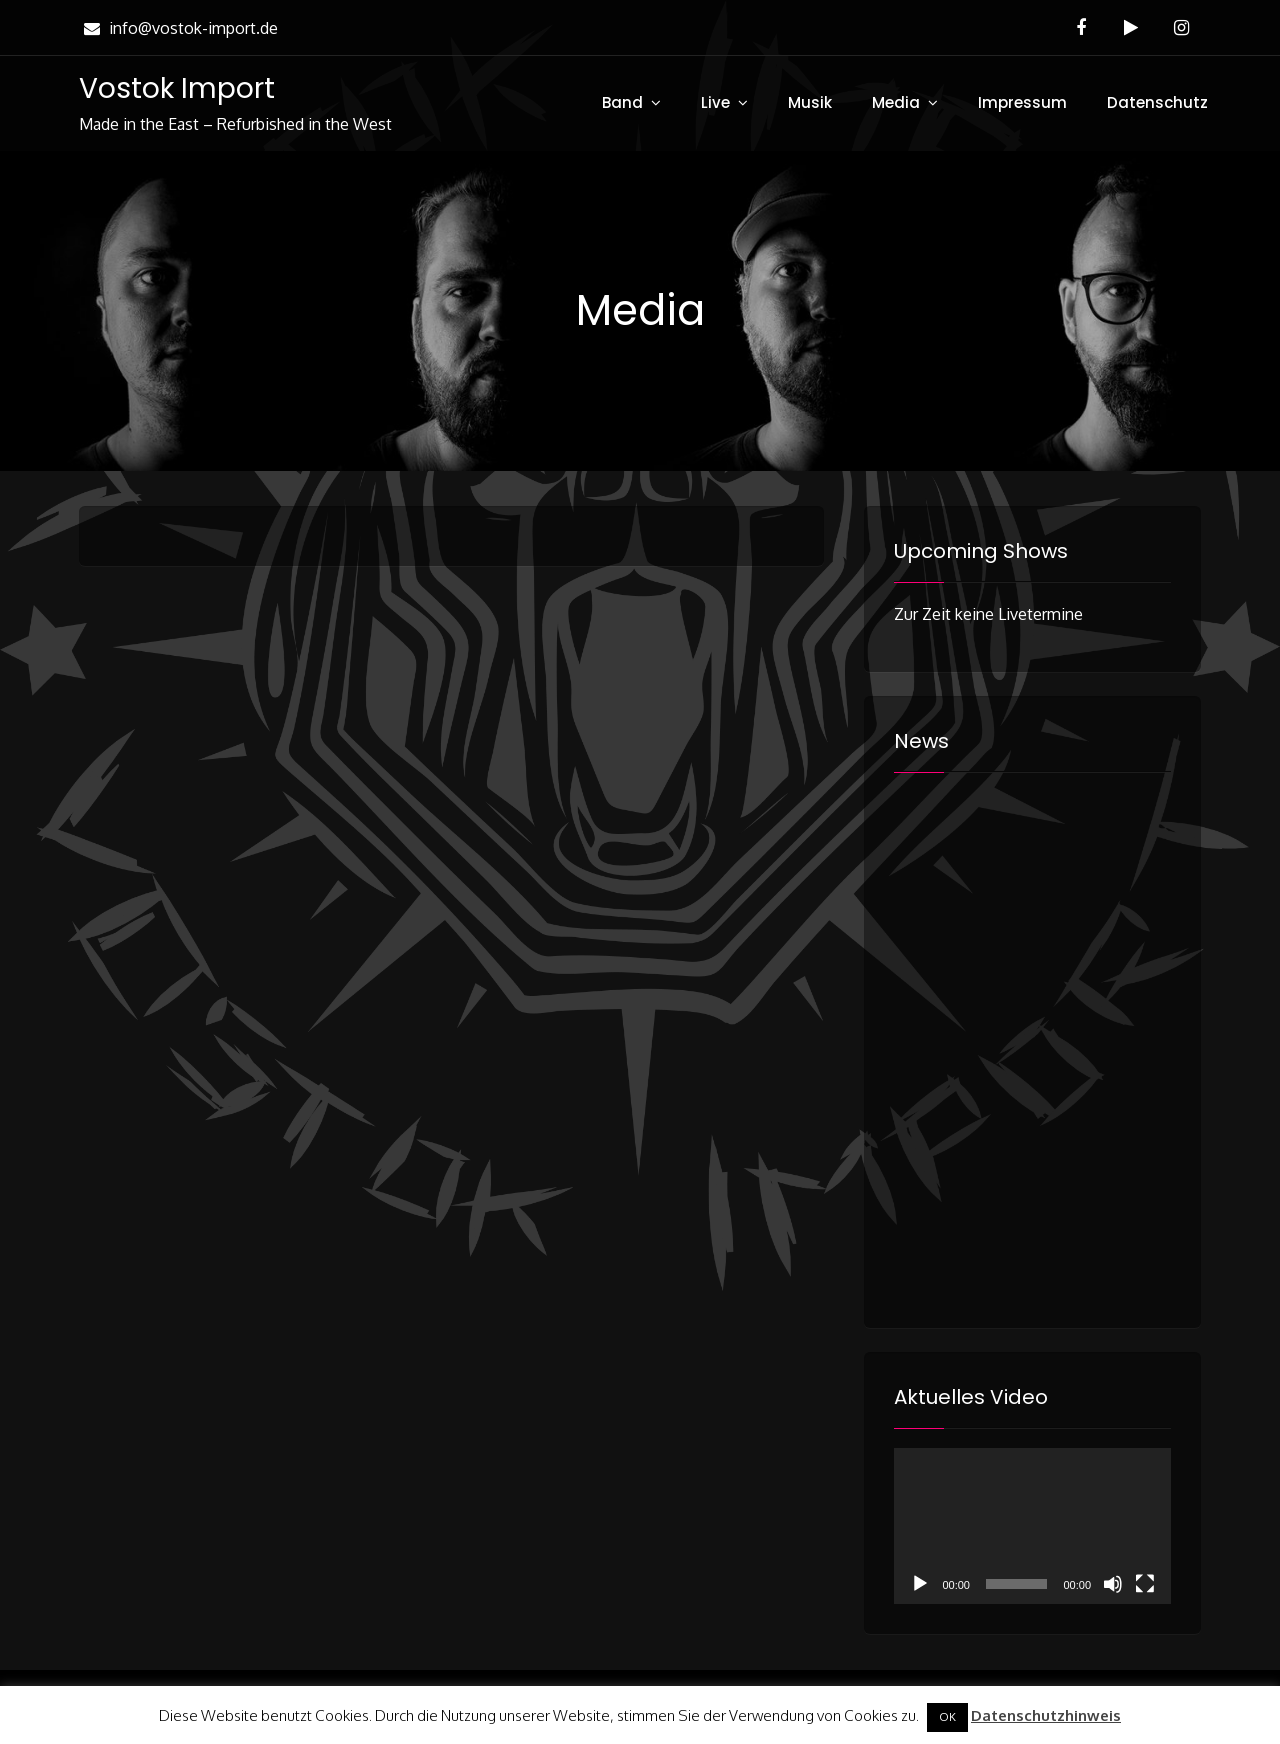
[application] (1032, 1526)
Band (622, 102)
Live (715, 102)
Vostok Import (177, 88)
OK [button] (947, 1717)
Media (896, 102)
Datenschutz (1157, 102)
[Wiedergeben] (920, 1584)
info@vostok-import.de (178, 28)
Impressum (1022, 102)
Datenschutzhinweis (1046, 1715)
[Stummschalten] (1113, 1584)
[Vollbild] (1145, 1584)
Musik (810, 102)
